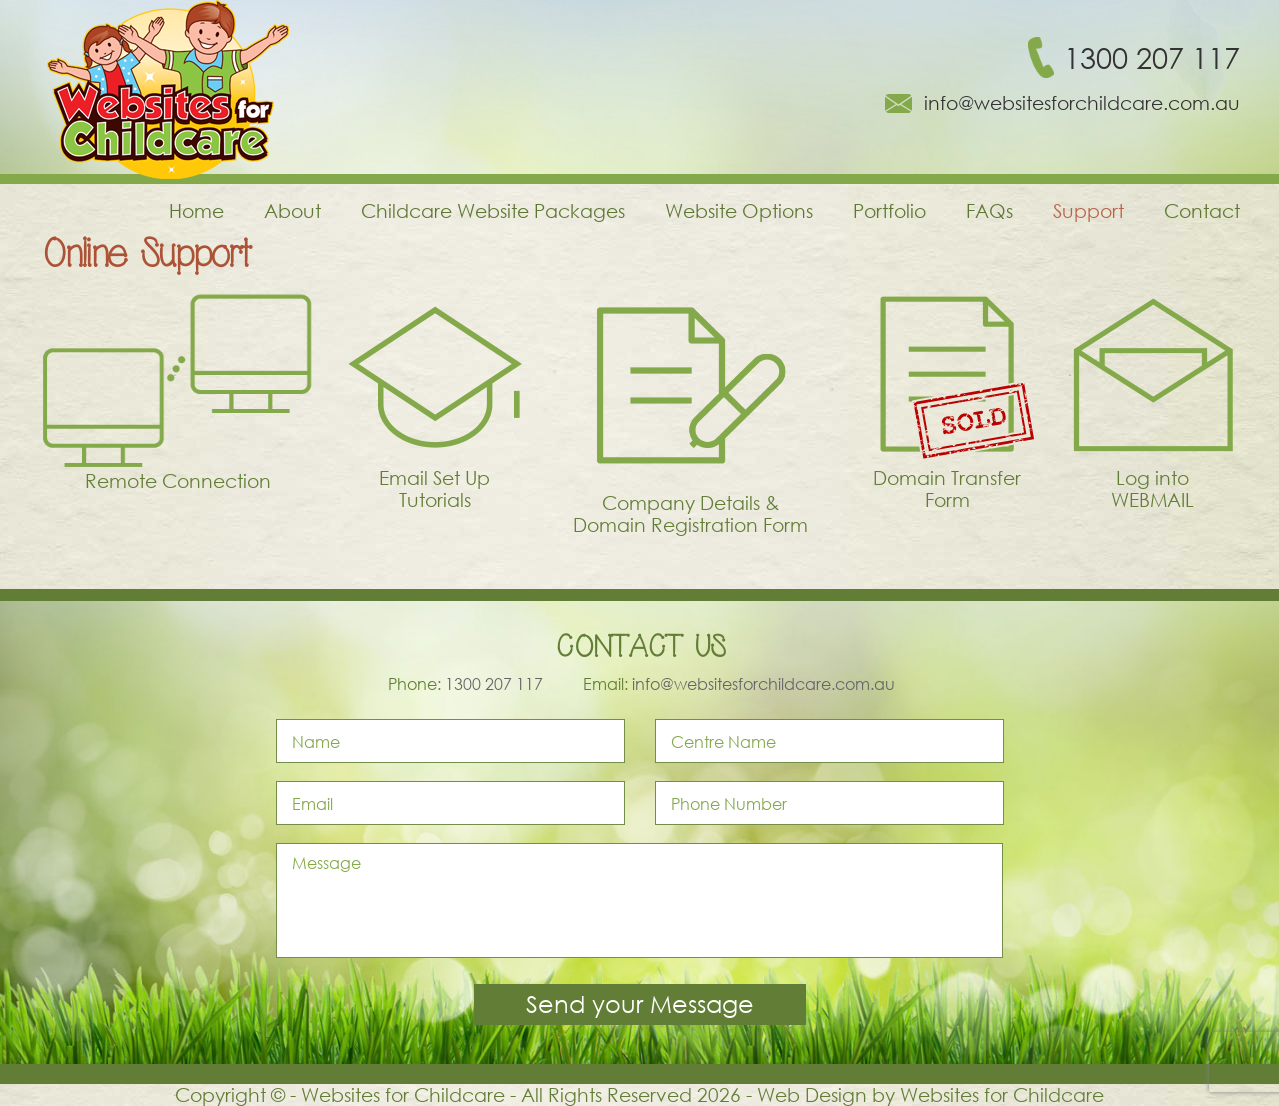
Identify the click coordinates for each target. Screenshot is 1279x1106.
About (292, 210)
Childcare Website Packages (493, 210)
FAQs (989, 210)
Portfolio (889, 210)
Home (196, 210)
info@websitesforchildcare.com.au (1082, 103)
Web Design (812, 1094)
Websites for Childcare (1002, 1094)
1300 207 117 (1152, 57)
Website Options (739, 210)
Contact (1202, 210)
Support (1088, 210)
